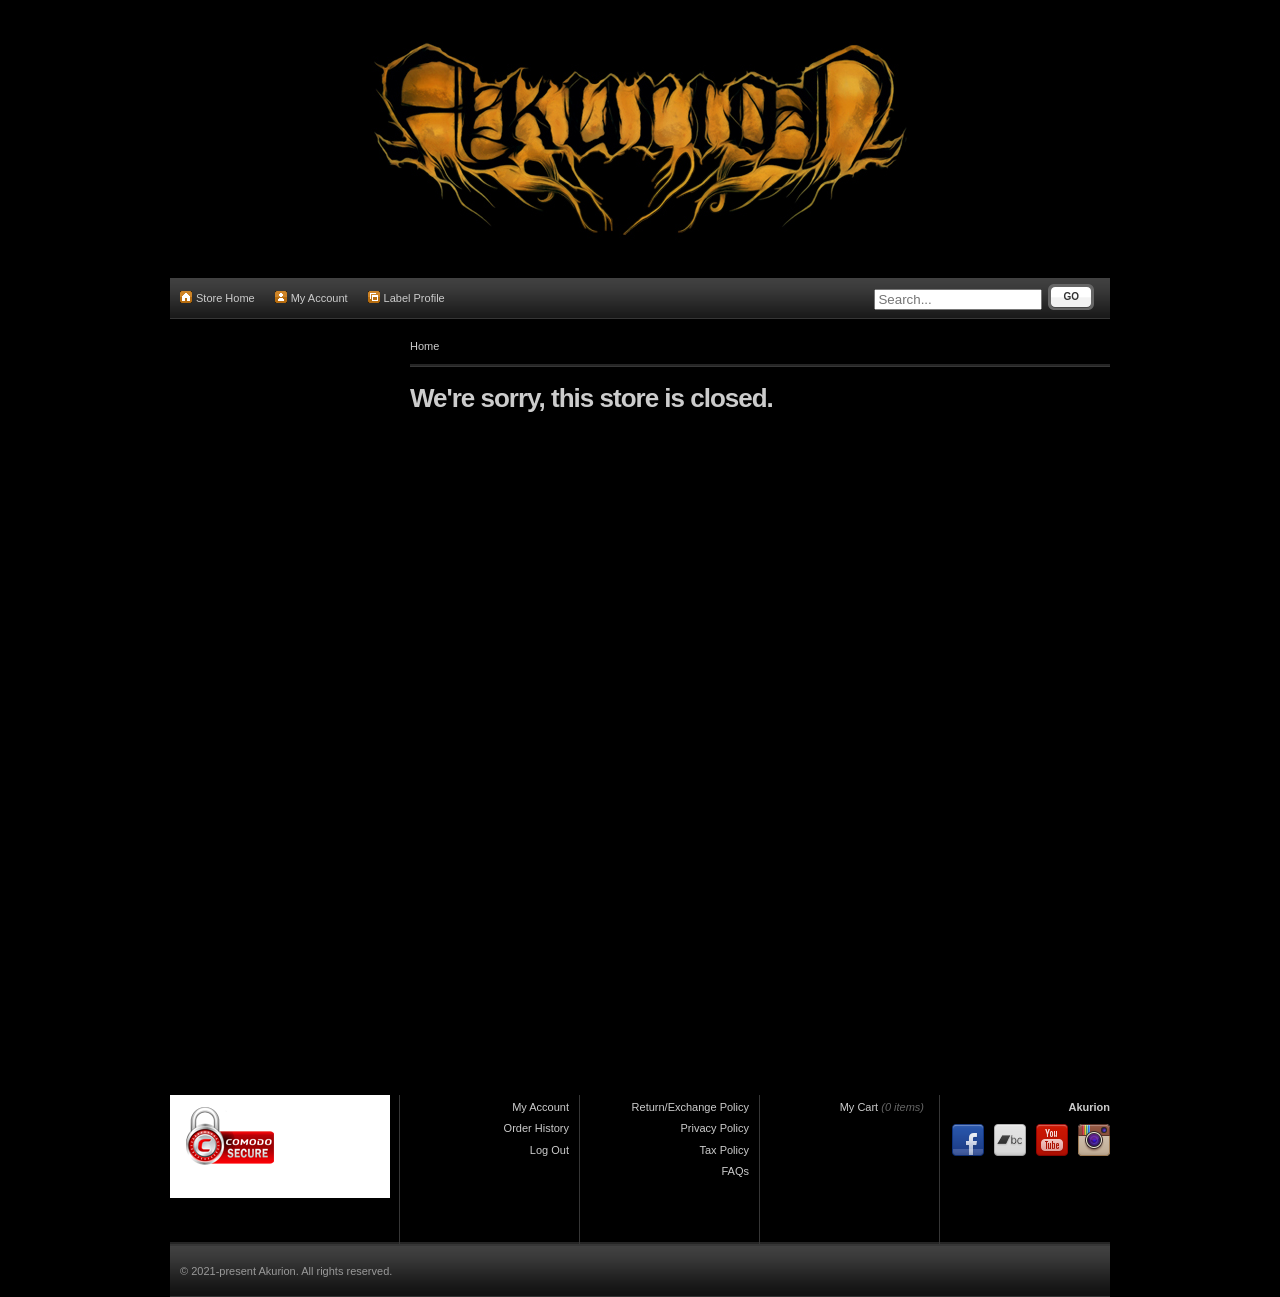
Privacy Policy (715, 1128)
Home (424, 346)
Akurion (1089, 1107)
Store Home (217, 297)
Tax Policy (724, 1150)
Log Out (549, 1150)
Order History (536, 1128)
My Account (311, 297)
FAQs (735, 1171)
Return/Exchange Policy (690, 1107)
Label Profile (406, 297)
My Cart (859, 1107)
